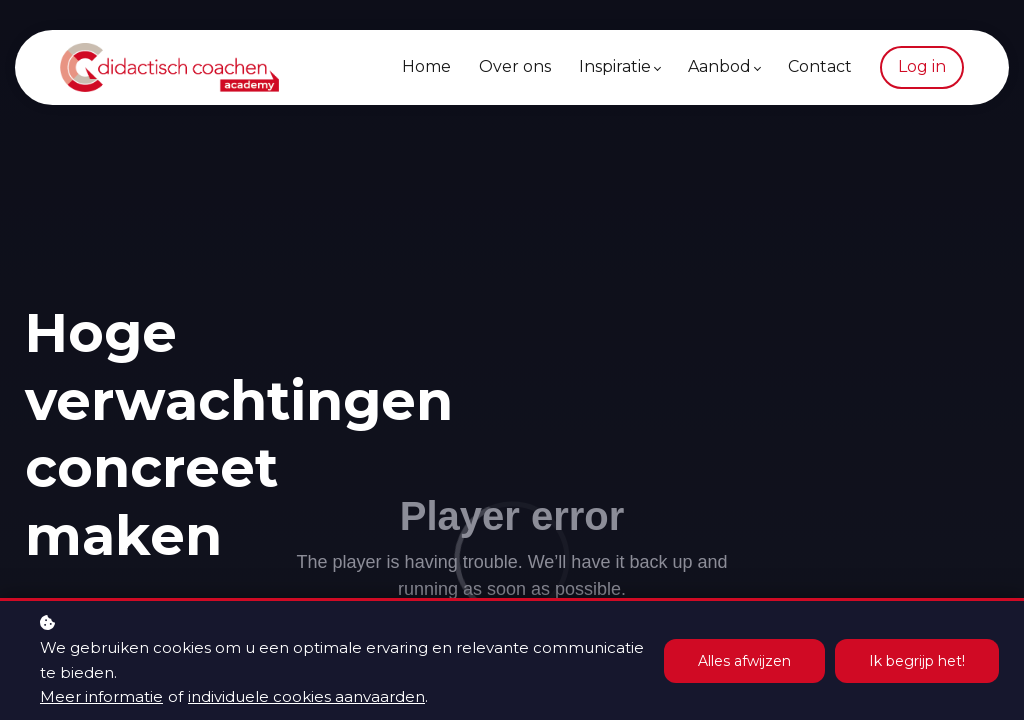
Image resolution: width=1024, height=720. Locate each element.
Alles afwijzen (744, 661)
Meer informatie (101, 696)
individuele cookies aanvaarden (306, 696)
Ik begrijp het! (917, 661)
